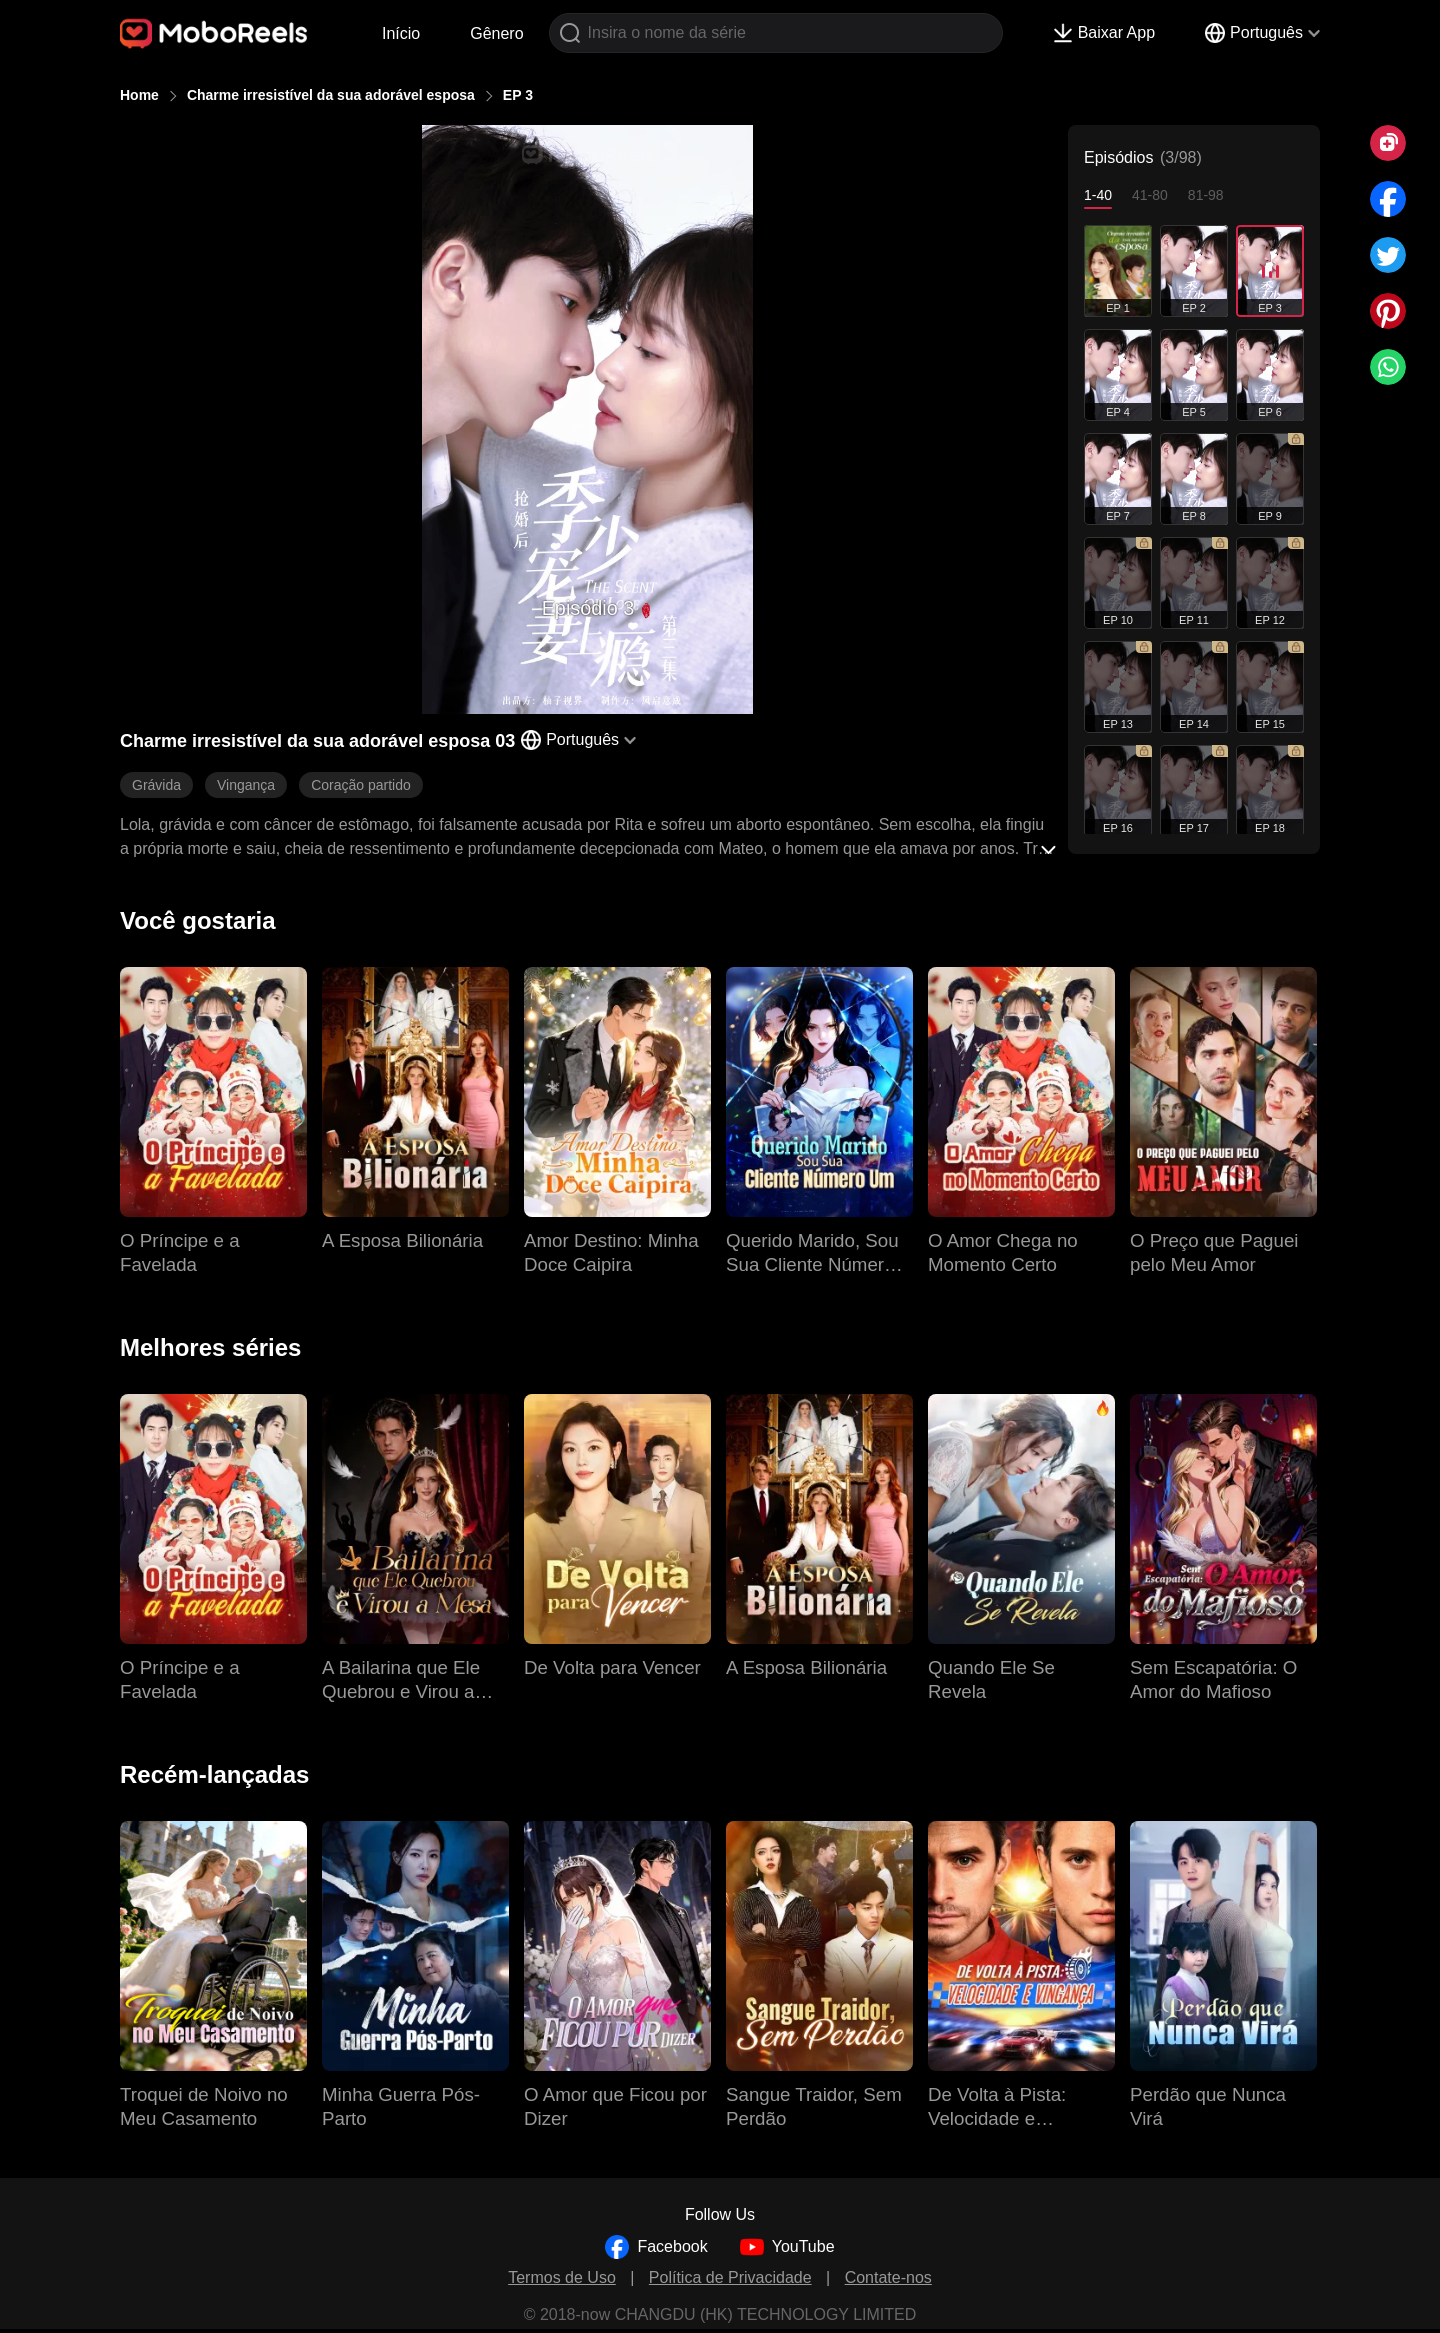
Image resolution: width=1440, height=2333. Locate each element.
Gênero (496, 33)
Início (401, 33)
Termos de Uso (562, 2277)
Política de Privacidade (730, 2277)
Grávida (156, 785)
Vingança (246, 785)
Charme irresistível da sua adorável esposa (331, 95)
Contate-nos (888, 2277)
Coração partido (361, 785)
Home (139, 95)
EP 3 (518, 95)
